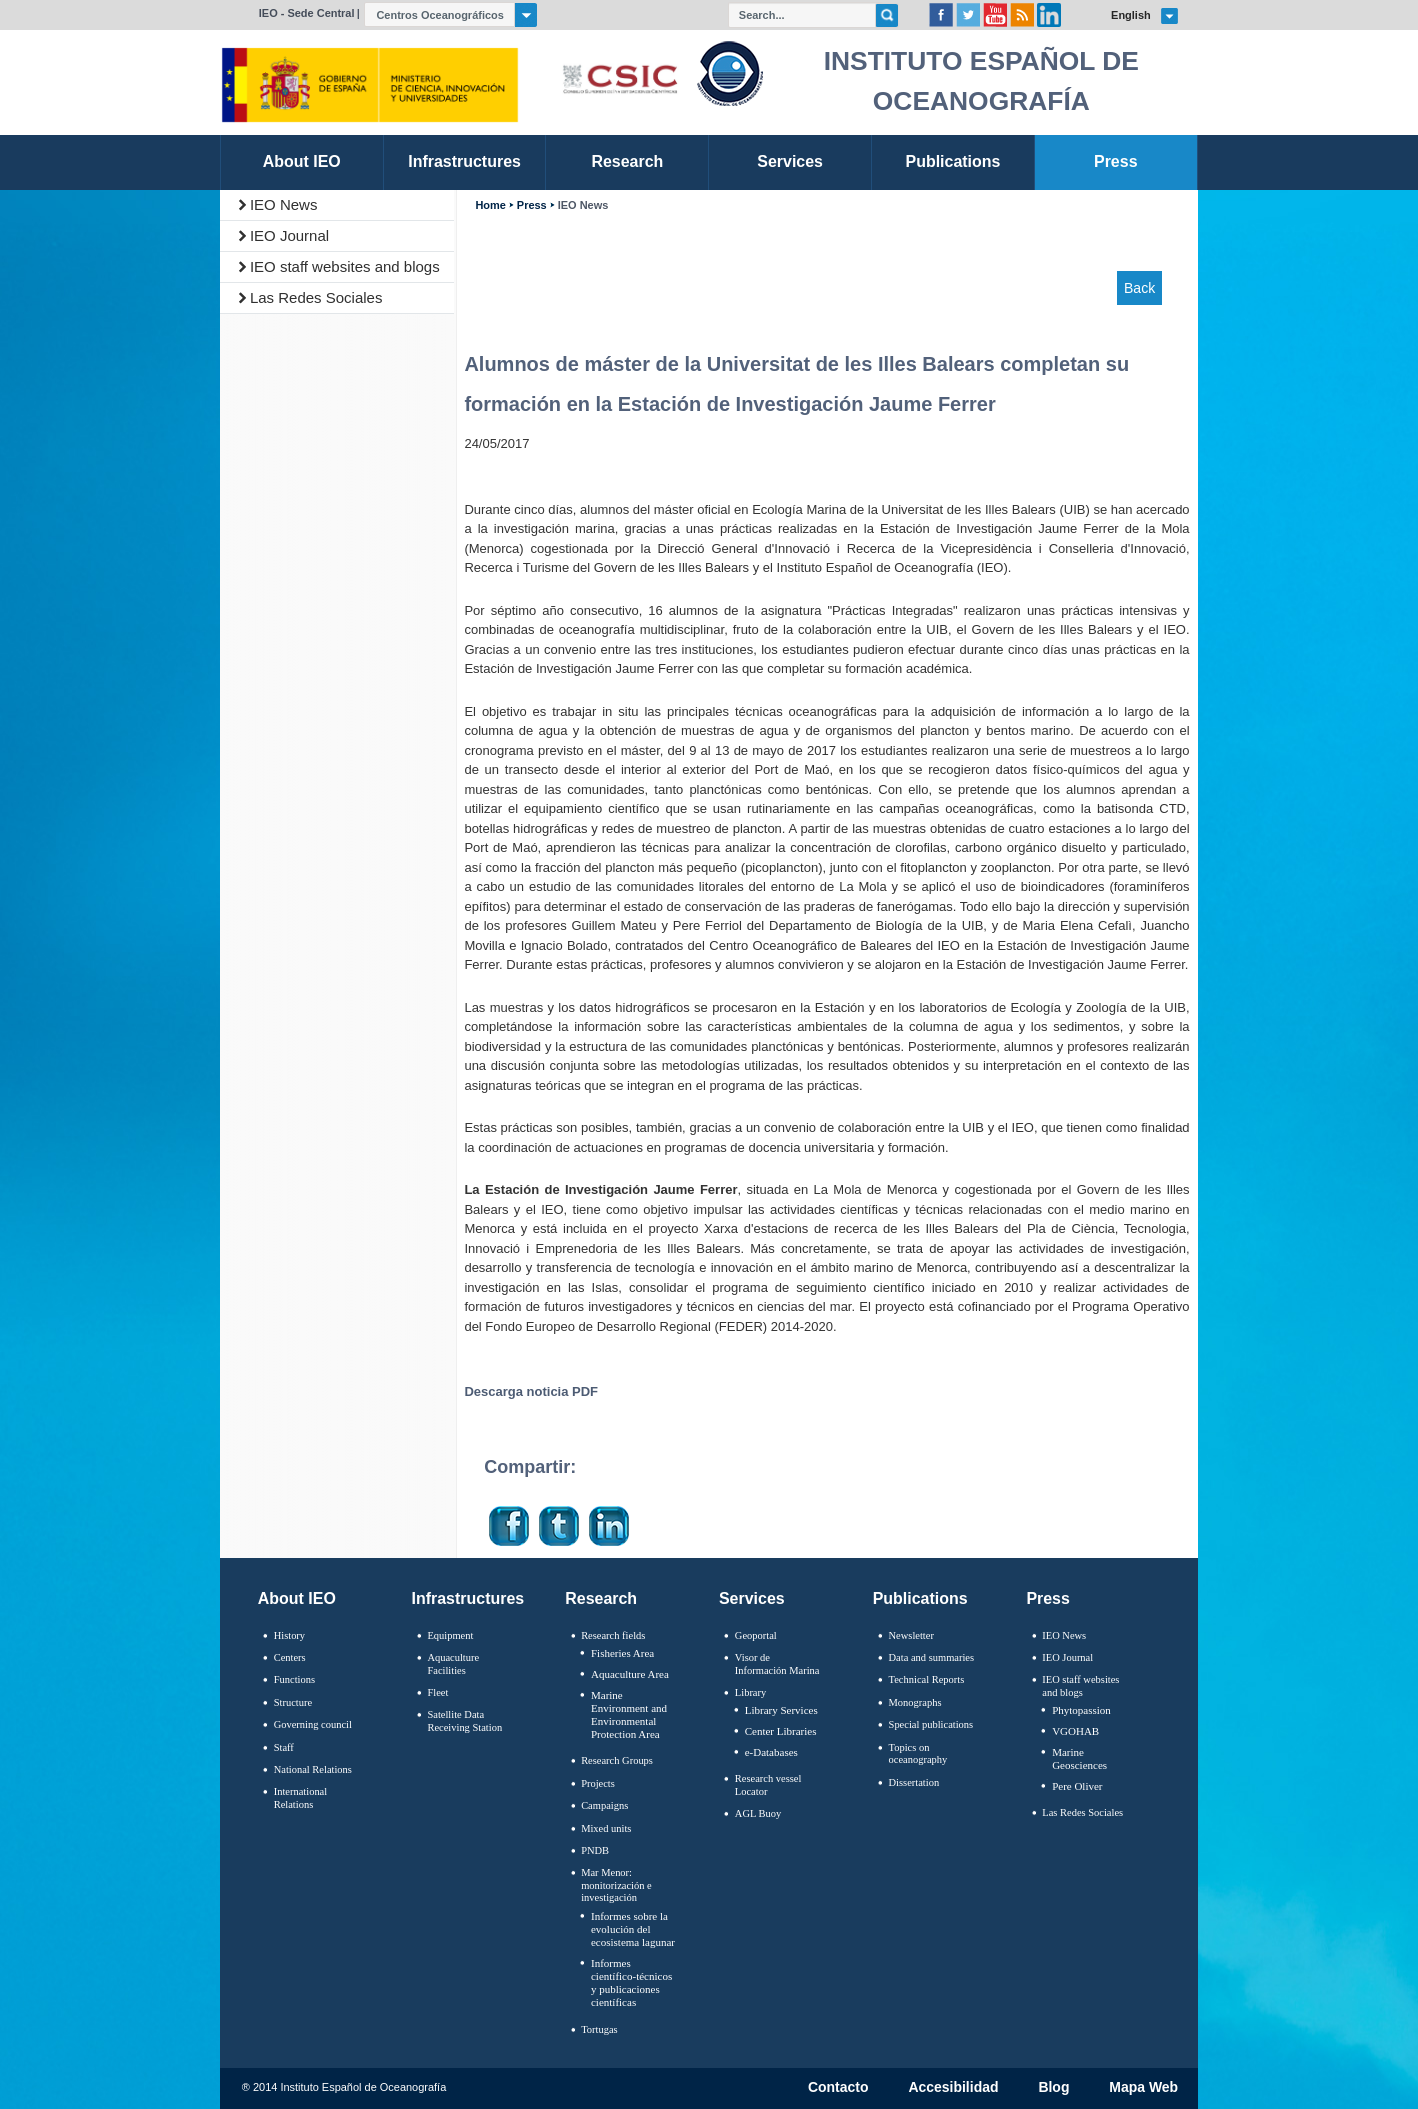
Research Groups (617, 1760)
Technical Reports (927, 1679)
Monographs (915, 1702)
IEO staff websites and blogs (345, 266)
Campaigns (604, 1805)
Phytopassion (1081, 1710)
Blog (1053, 2088)
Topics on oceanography (918, 1754)
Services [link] (790, 161)
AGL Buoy (758, 1813)
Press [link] (1116, 161)
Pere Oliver (1077, 1786)
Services (752, 1598)
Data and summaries (931, 1657)
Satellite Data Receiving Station (464, 1721)
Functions (294, 1679)
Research (601, 1598)
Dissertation (914, 1782)
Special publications (931, 1724)
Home (490, 205)
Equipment (450, 1635)
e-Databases (771, 1752)
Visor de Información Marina (777, 1664)
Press (532, 205)
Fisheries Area (622, 1653)
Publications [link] (952, 161)
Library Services (781, 1710)
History (289, 1635)
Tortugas (599, 2029)
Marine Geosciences (1079, 1758)
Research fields (613, 1635)
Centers (290, 1657)
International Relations (300, 1798)
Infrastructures (468, 1598)
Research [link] (627, 161)
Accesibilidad (953, 2088)
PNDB (595, 1850)
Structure (293, 1702)
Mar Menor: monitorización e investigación (616, 1885)
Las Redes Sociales (316, 297)
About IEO (297, 1598)
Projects (598, 1783)
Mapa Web (1143, 2088)
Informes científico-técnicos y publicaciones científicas (631, 1983)
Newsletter (911, 1635)
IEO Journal (289, 235)
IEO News (284, 204)
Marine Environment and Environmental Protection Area (629, 1715)
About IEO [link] (302, 161)
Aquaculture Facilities (453, 1664)
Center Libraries (781, 1731)
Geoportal (756, 1635)
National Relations (313, 1769)
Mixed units (606, 1828)
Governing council (313, 1724)
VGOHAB (1075, 1731)
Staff (284, 1747)
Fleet (437, 1692)
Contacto (838, 2088)
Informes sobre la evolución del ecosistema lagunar (633, 1929)
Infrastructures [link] (464, 161)
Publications (920, 1598)
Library (750, 1692)
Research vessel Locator (768, 1785)
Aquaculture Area (630, 1674)
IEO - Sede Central (307, 13)
